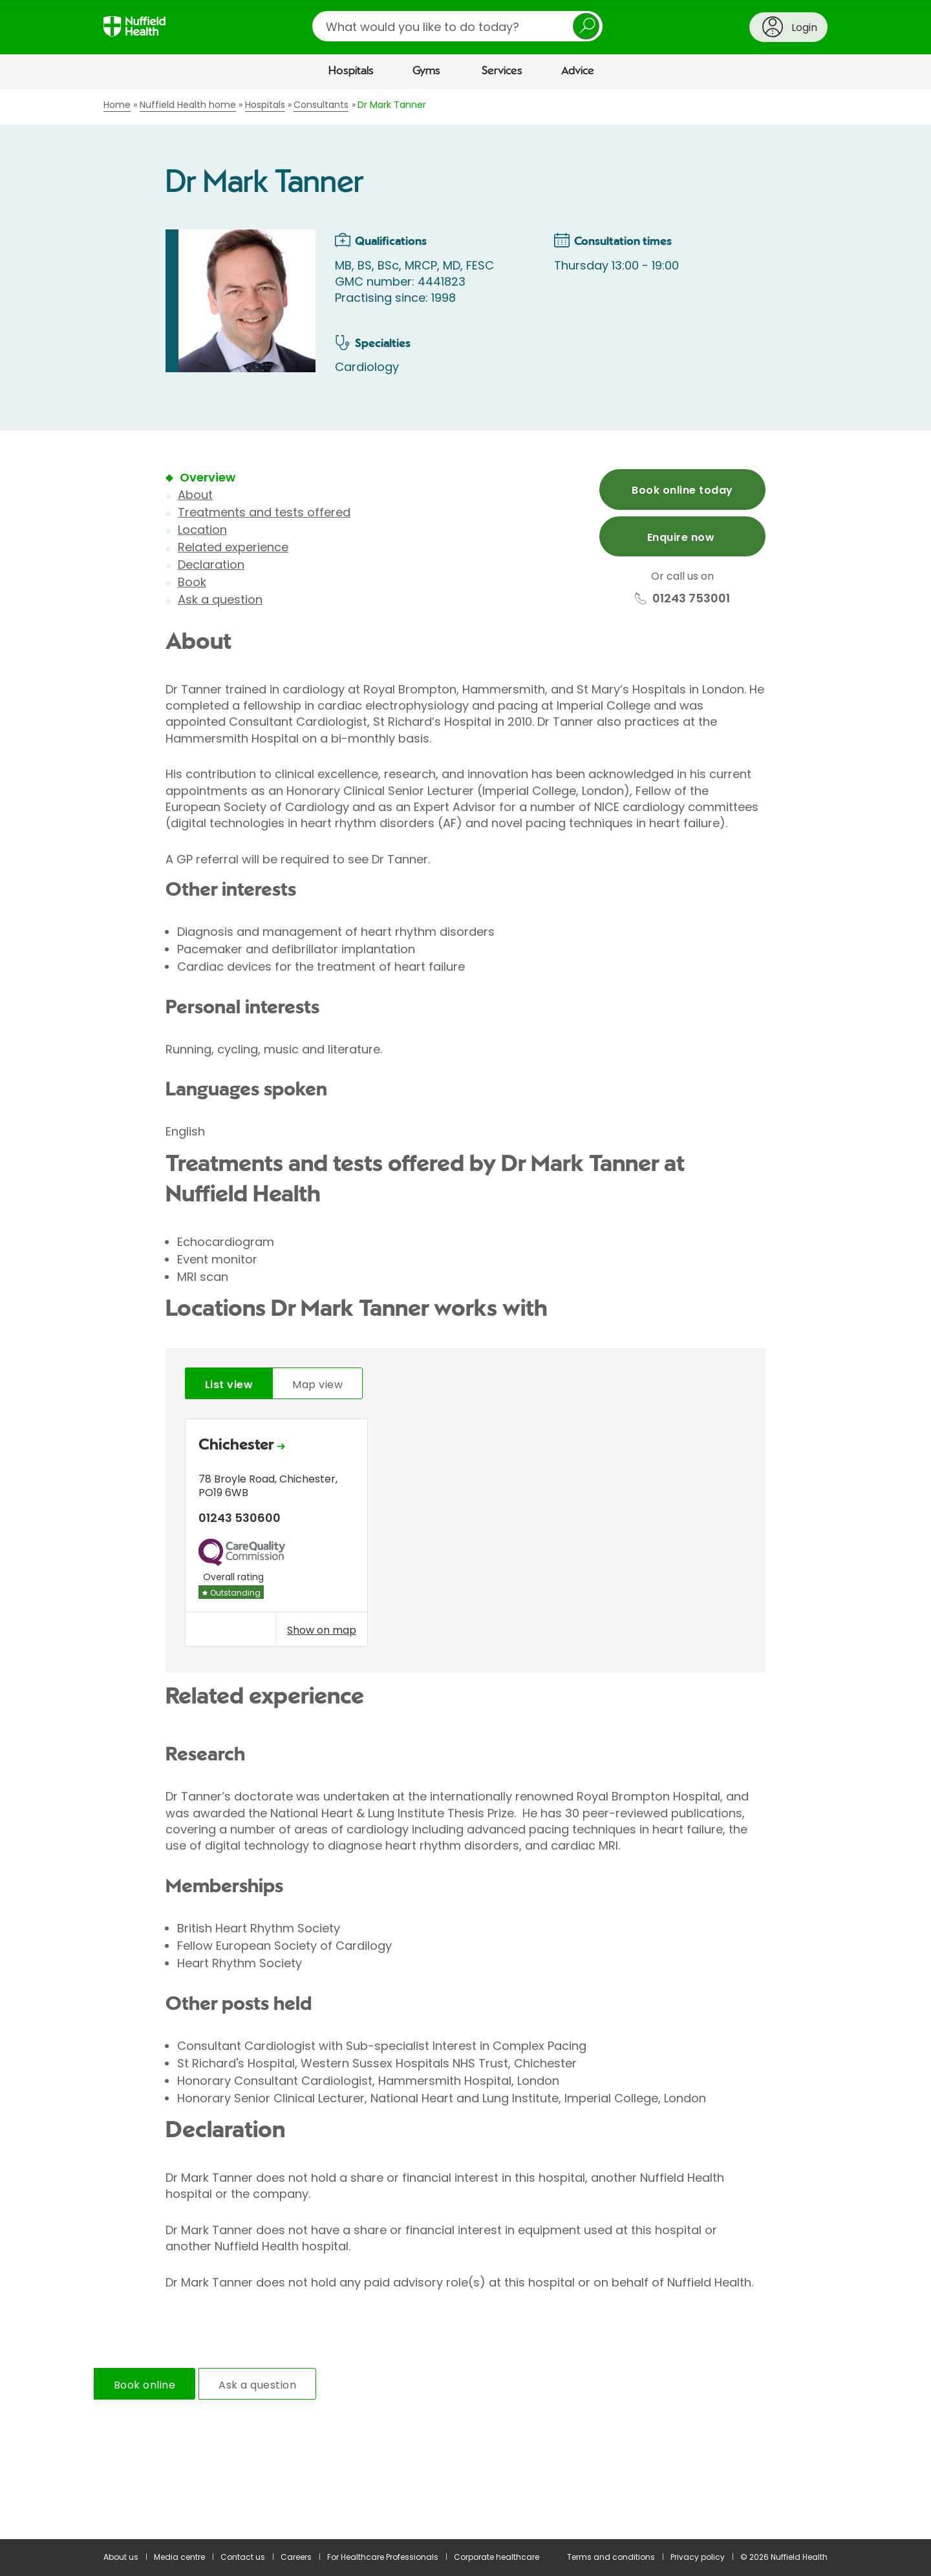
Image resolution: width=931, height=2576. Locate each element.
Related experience (233, 547)
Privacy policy (697, 2556)
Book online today (682, 490)
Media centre (179, 2556)
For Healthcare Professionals (382, 2556)
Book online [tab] (144, 2385)
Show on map (321, 1630)
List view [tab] (229, 1384)
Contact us (242, 2556)
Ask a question (220, 599)
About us (120, 2556)
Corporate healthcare (496, 2556)
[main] (465, 1314)
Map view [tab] (317, 1384)
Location (202, 530)
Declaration (211, 564)
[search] (457, 26)
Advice (577, 71)
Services (502, 71)
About (195, 495)
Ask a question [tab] (257, 2385)
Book (192, 582)
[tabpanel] (465, 1536)
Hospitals (351, 71)
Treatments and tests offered (264, 512)
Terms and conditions (611, 2556)
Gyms (426, 71)
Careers (296, 2556)
